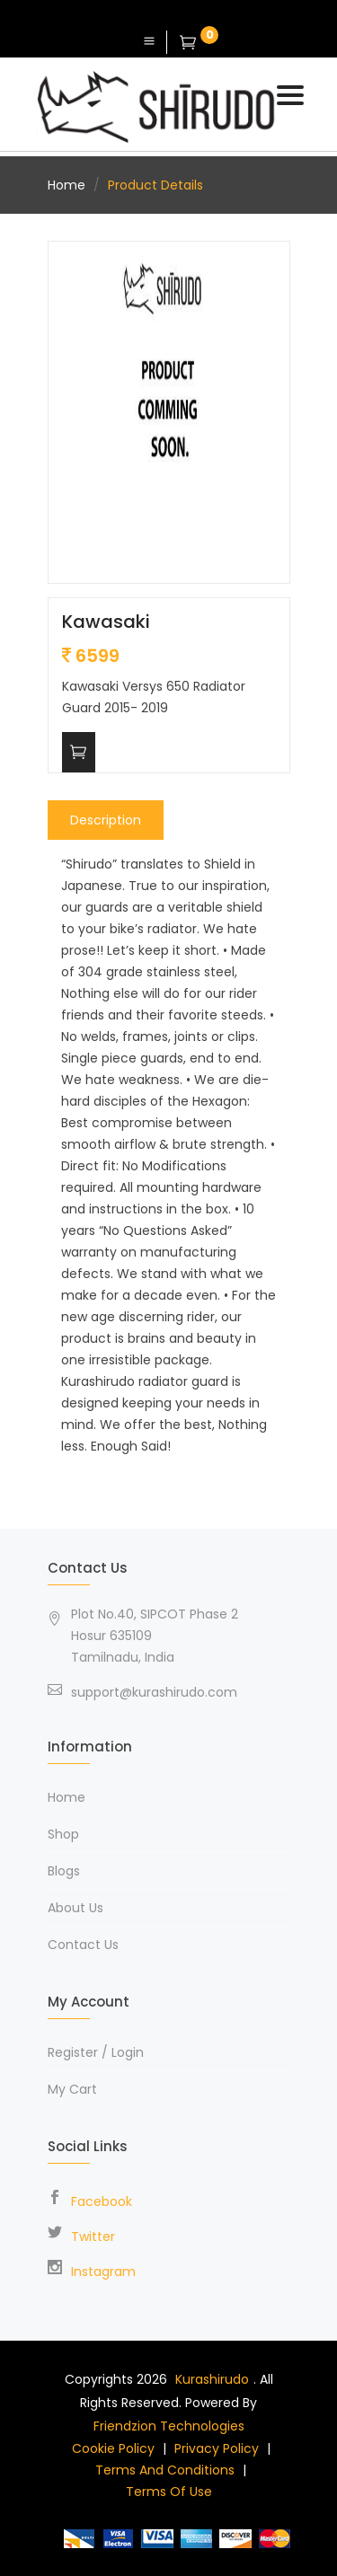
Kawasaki (106, 621)
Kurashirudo (212, 2379)
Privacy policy (216, 2448)
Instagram (103, 2271)
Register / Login (96, 2052)
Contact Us (83, 1945)
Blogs (64, 1871)
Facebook (101, 2201)
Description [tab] (105, 820)
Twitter (93, 2236)
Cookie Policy (113, 2448)
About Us (75, 1908)
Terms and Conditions (165, 2470)
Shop (63, 1834)
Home (66, 185)
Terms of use (169, 2492)
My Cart (72, 2089)
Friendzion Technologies (168, 2426)
